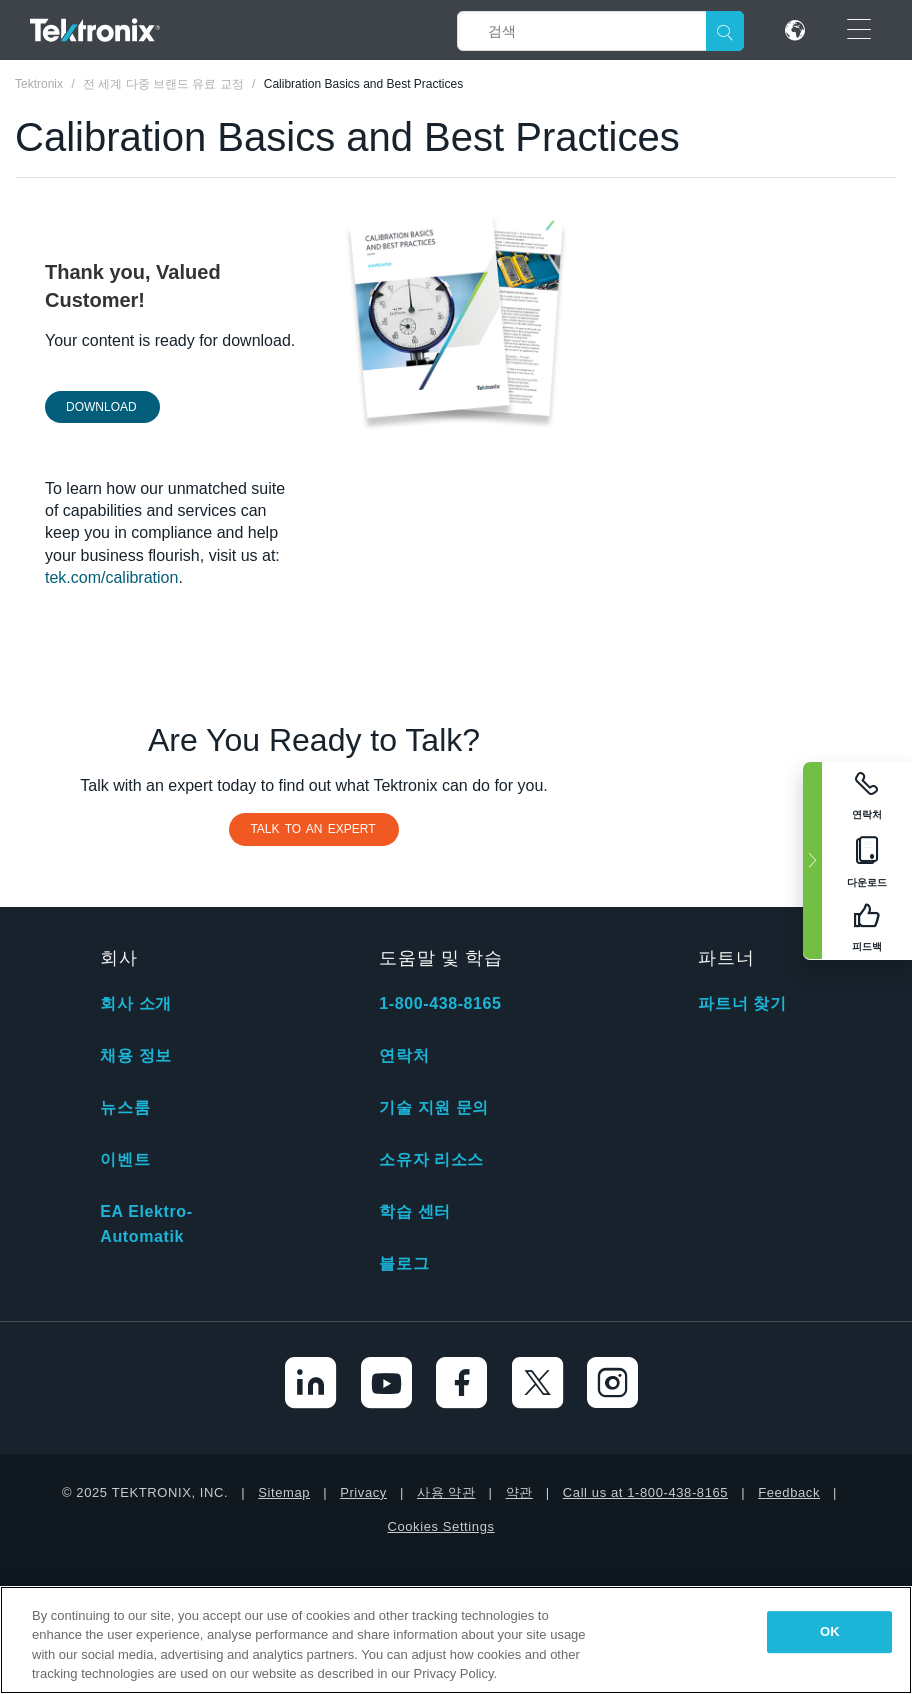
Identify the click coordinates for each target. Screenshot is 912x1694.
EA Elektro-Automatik (146, 1224)
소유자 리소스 (431, 1159)
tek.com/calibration (111, 577)
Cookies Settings (440, 1526)
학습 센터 (414, 1211)
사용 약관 (446, 1492)
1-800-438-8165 (440, 1003)
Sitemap (284, 1492)
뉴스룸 (125, 1107)
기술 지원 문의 (434, 1107)
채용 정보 (135, 1055)
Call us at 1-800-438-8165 (645, 1492)
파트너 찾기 (742, 1003)
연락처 (404, 1055)
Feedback (789, 1492)
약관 (519, 1492)
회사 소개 (135, 1003)
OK (830, 1631)
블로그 (404, 1263)
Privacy (363, 1492)
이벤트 (125, 1159)
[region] (456, 1640)
